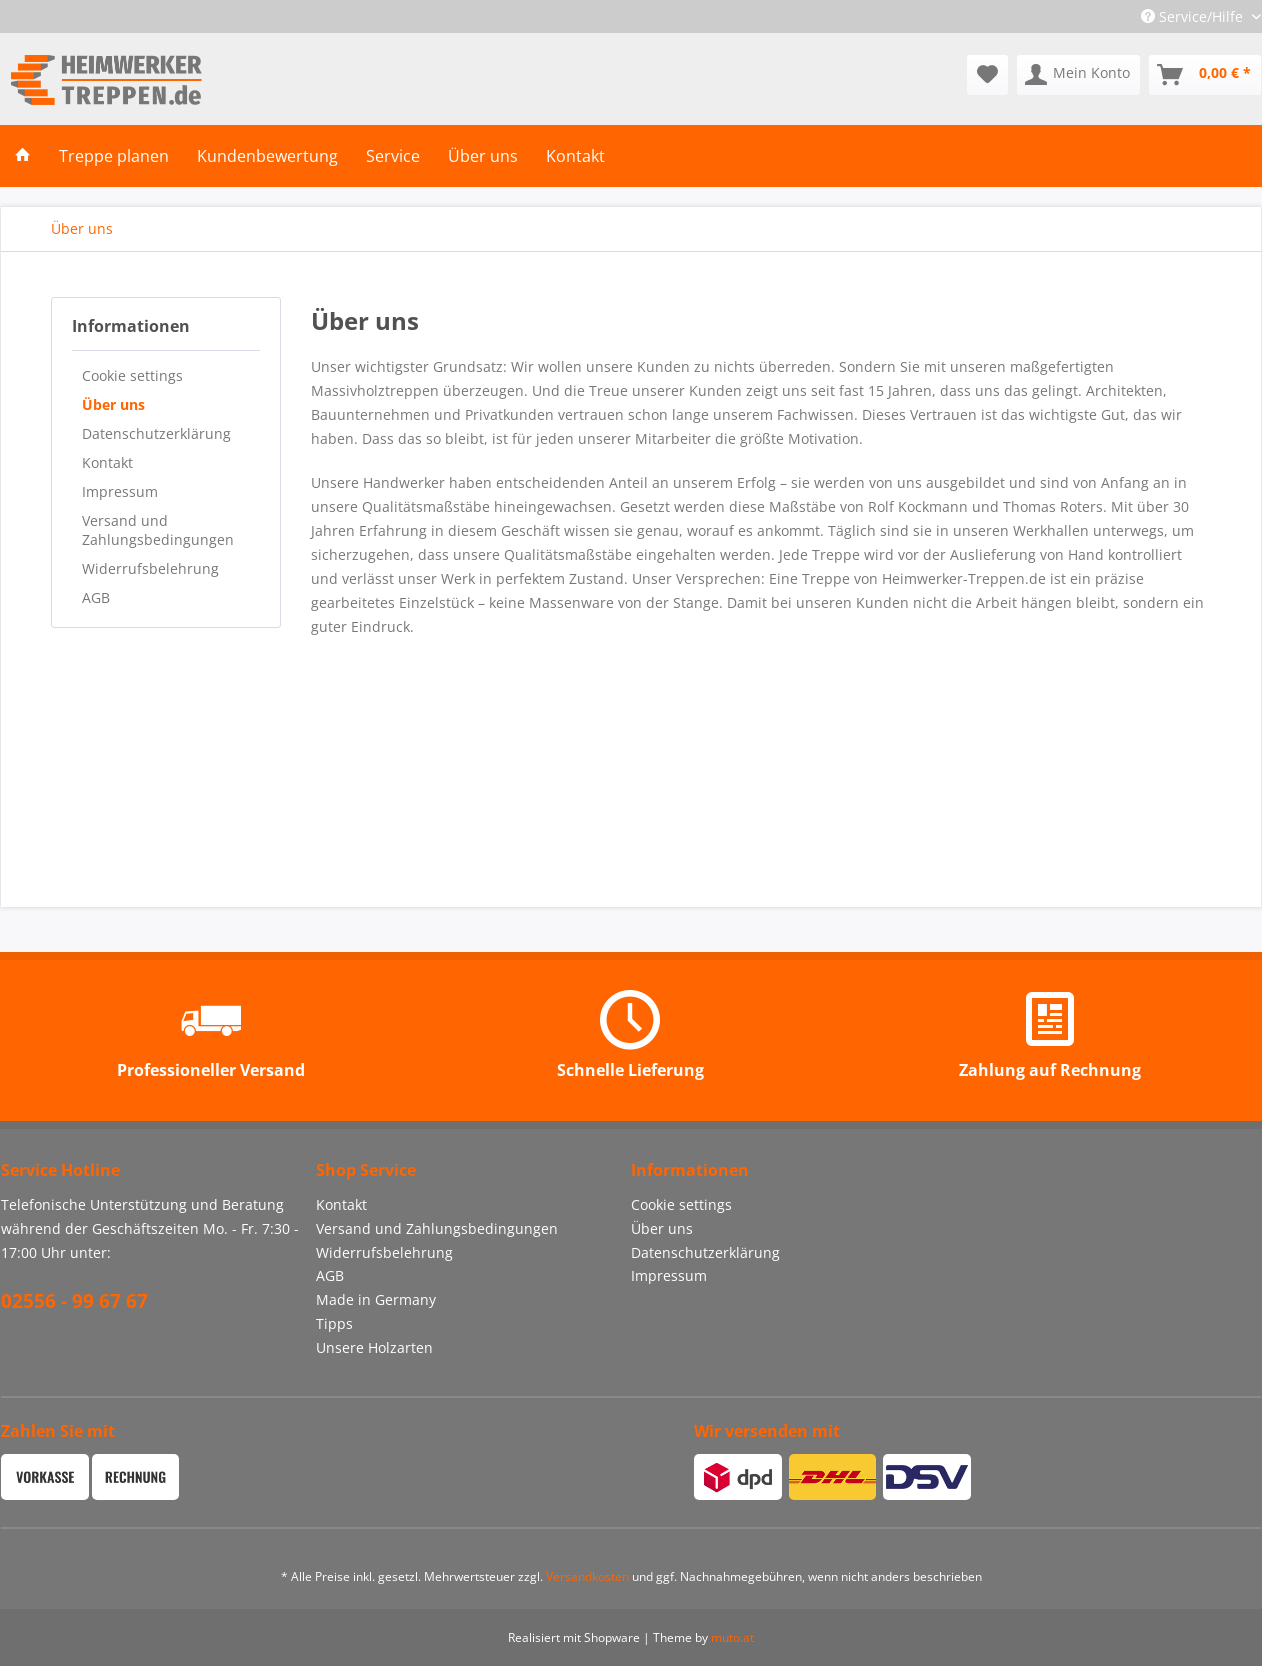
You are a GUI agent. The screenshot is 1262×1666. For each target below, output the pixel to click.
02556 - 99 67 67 (74, 1301)
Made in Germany (376, 1299)
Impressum (120, 491)
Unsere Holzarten (374, 1347)
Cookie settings (132, 375)
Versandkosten (587, 1576)
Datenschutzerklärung (156, 433)
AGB (96, 597)
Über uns (113, 404)
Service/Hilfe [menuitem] (1194, 16)
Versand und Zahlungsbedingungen (158, 530)
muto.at (732, 1637)
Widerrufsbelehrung (150, 568)
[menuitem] (987, 75)
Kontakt (107, 462)
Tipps (334, 1323)
